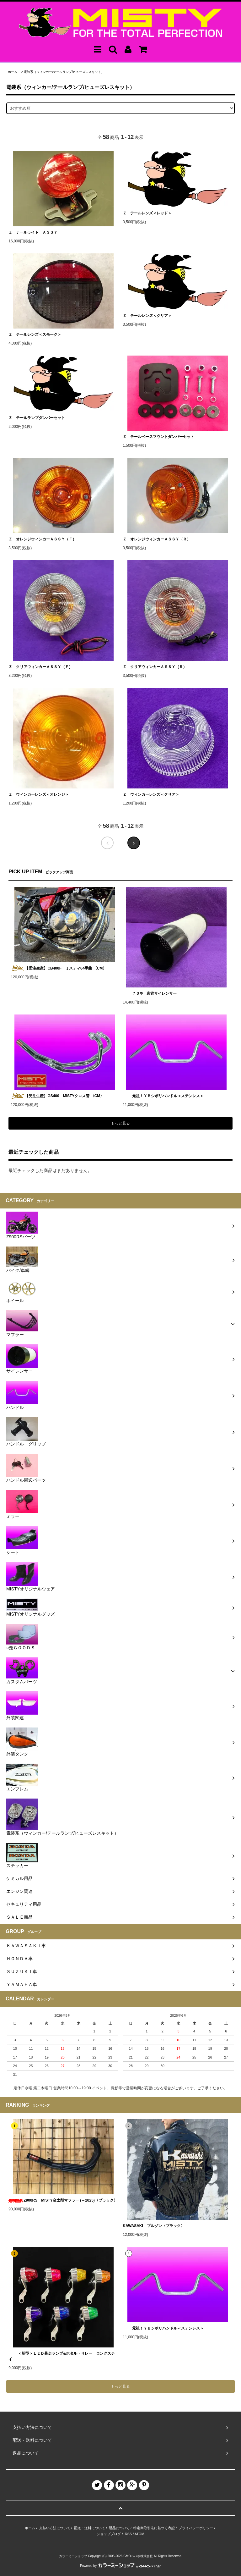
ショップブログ (109, 2534)
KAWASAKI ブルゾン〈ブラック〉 (154, 2226)
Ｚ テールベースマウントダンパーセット (158, 436)
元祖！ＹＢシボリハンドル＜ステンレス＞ (163, 1096)
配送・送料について (89, 2528)
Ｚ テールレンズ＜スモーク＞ (34, 334)
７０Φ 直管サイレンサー (150, 993)
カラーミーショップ (73, 2556)
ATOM (139, 2534)
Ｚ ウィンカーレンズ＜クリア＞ (151, 794)
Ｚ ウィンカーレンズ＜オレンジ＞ (38, 794)
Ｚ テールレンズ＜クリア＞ (147, 315)
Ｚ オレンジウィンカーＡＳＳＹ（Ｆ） (42, 539)
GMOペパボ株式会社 (138, 2556)
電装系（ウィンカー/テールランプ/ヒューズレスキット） (64, 72)
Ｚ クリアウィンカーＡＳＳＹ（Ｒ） (155, 667)
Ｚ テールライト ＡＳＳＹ (32, 232)
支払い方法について (54, 2528)
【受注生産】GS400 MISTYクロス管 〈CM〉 (57, 1096)
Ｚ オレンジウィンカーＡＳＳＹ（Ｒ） (156, 539)
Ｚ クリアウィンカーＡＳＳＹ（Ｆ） (40, 667)
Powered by (120, 2566)
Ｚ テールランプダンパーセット (36, 418)
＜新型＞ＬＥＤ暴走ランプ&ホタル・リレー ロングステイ (61, 2356)
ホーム (12, 72)
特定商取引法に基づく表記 (154, 2528)
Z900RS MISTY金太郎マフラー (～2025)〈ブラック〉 (62, 2200)
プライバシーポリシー (196, 2528)
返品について (119, 2528)
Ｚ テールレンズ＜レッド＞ (147, 213)
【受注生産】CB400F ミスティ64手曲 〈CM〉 (58, 968)
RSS (128, 2534)
